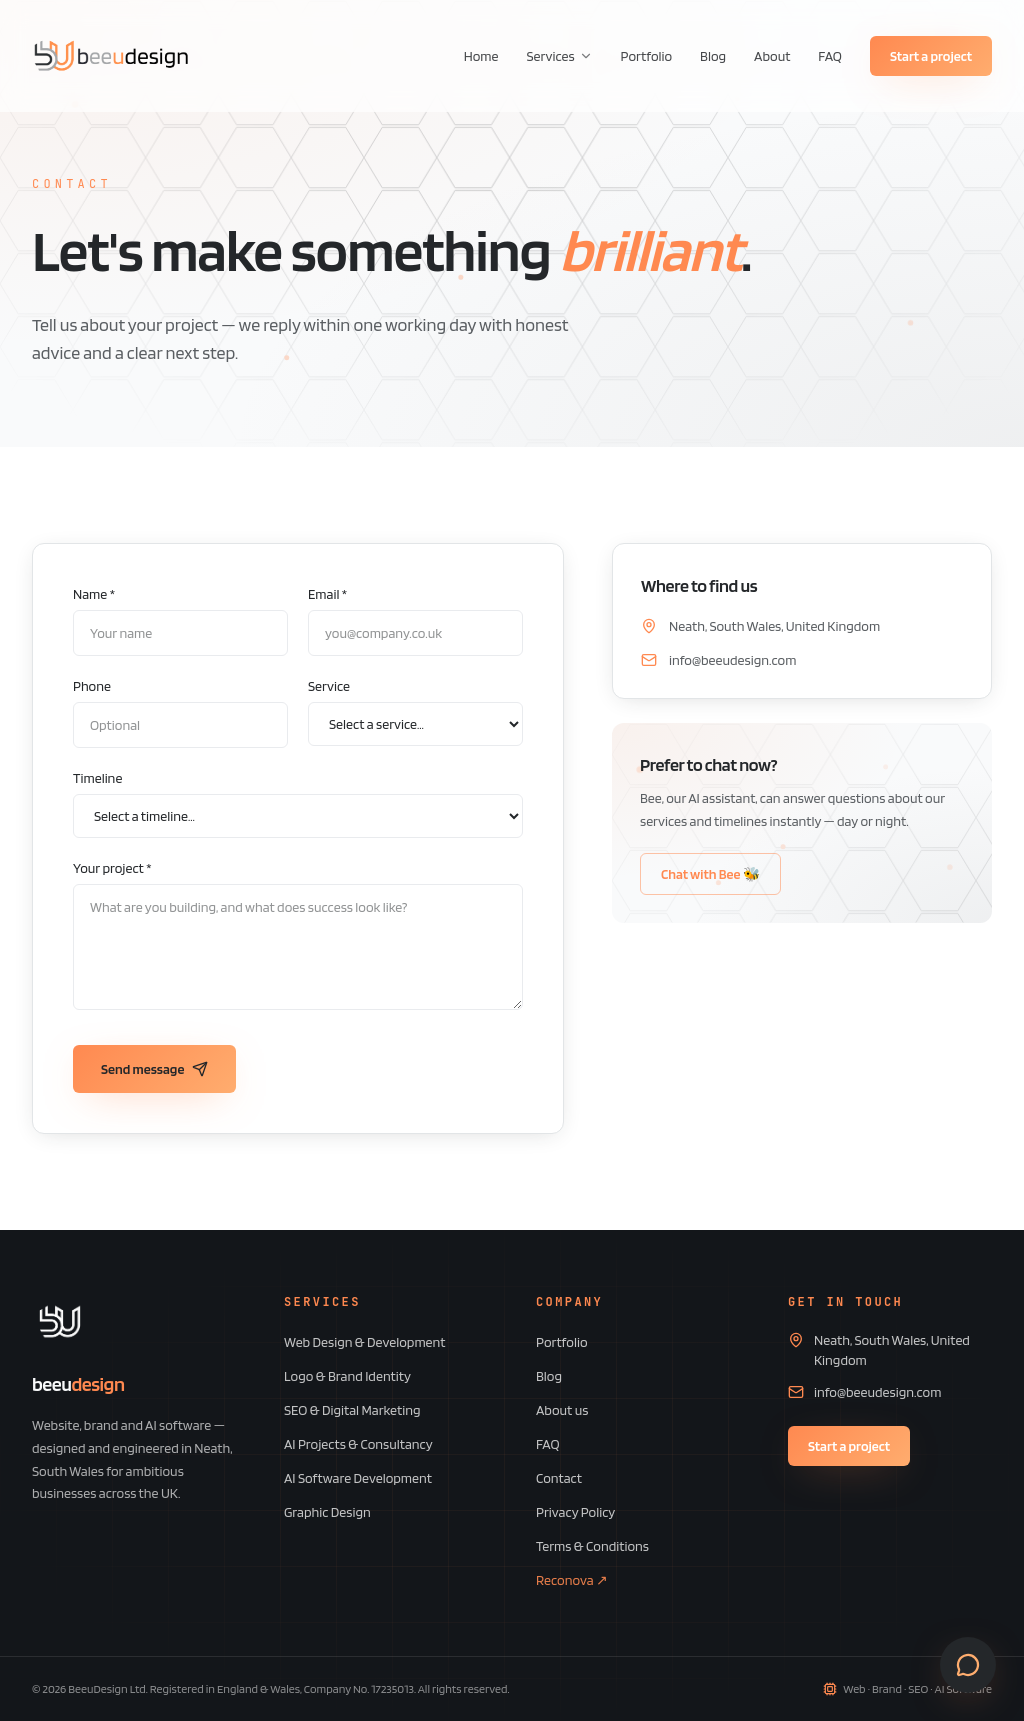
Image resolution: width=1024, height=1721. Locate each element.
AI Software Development (358, 1478)
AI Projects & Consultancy (358, 1444)
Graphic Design (327, 1512)
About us (562, 1410)
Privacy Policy (575, 1512)
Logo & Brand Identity (347, 1376)
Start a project (931, 56)
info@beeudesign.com (732, 660)
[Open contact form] (968, 1665)
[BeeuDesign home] (110, 56)
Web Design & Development (364, 1342)
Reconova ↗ (572, 1580)
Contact (559, 1478)
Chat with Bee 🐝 (710, 874)
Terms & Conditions (592, 1546)
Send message (154, 1069)
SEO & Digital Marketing (352, 1410)
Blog (713, 56)
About (772, 56)
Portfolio (647, 56)
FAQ (830, 56)
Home (481, 56)
